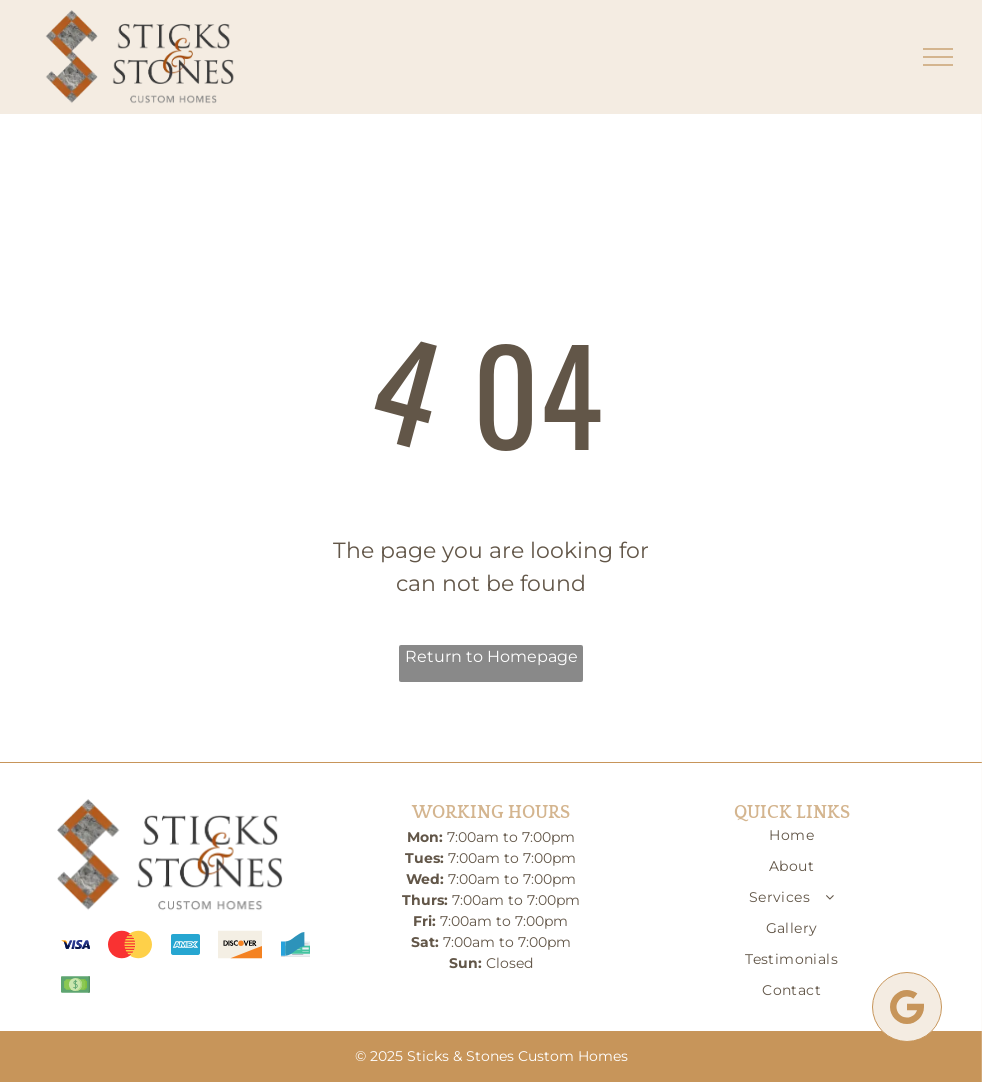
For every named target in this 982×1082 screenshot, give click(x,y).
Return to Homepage (491, 656)
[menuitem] (791, 840)
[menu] (938, 57)
